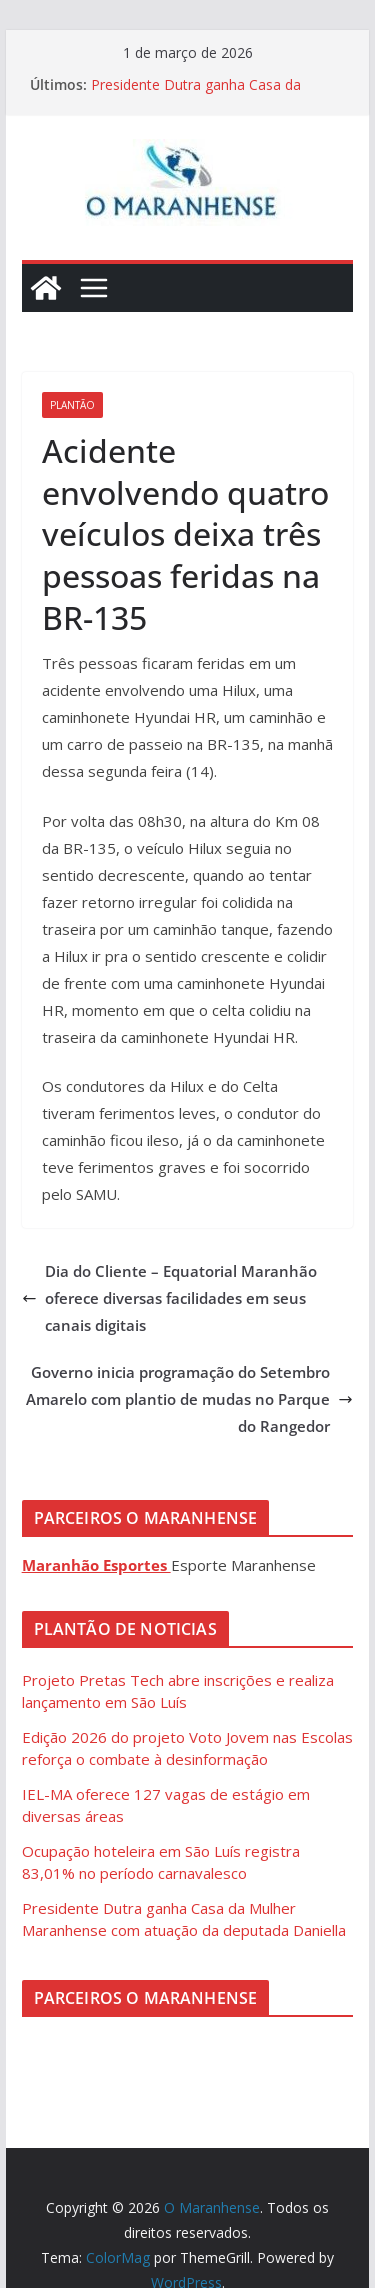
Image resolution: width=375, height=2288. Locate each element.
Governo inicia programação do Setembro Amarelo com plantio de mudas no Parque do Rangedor (189, 1399)
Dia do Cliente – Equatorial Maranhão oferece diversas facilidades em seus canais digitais (169, 1298)
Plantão (72, 405)
